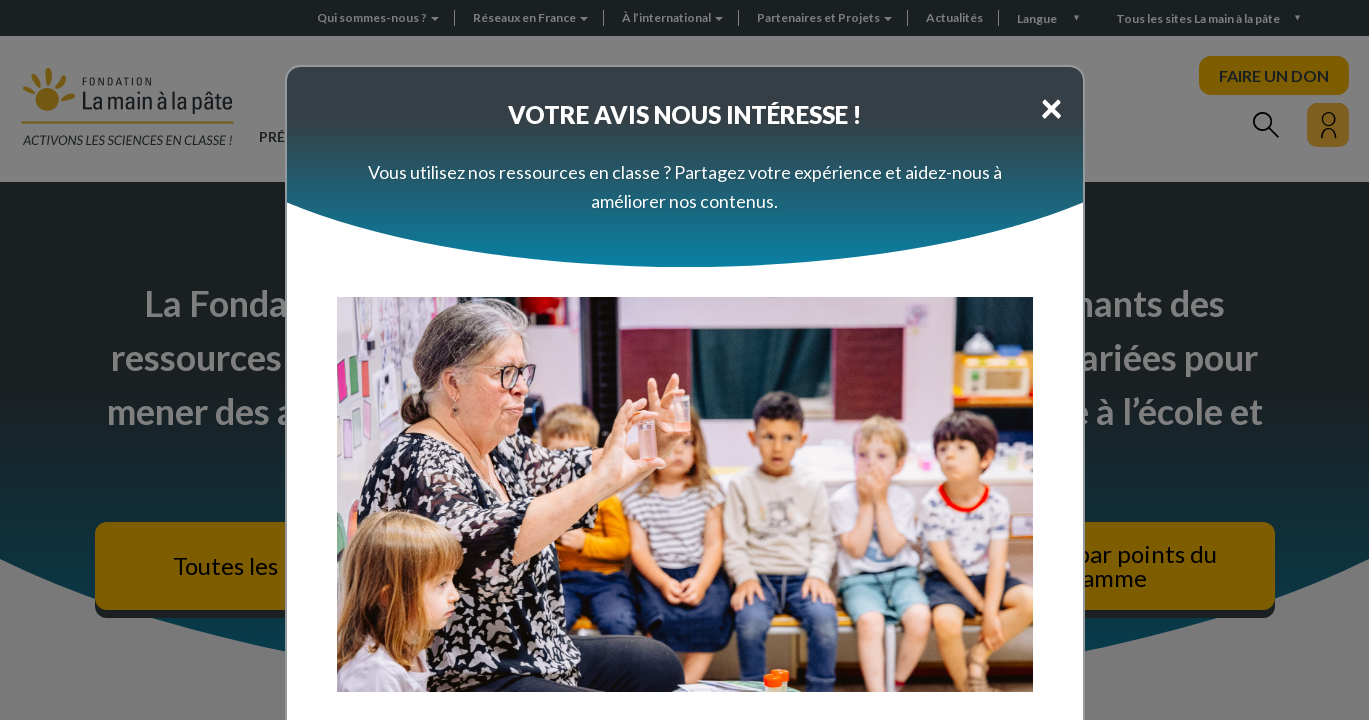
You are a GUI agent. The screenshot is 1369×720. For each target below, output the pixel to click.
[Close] (1051, 107)
